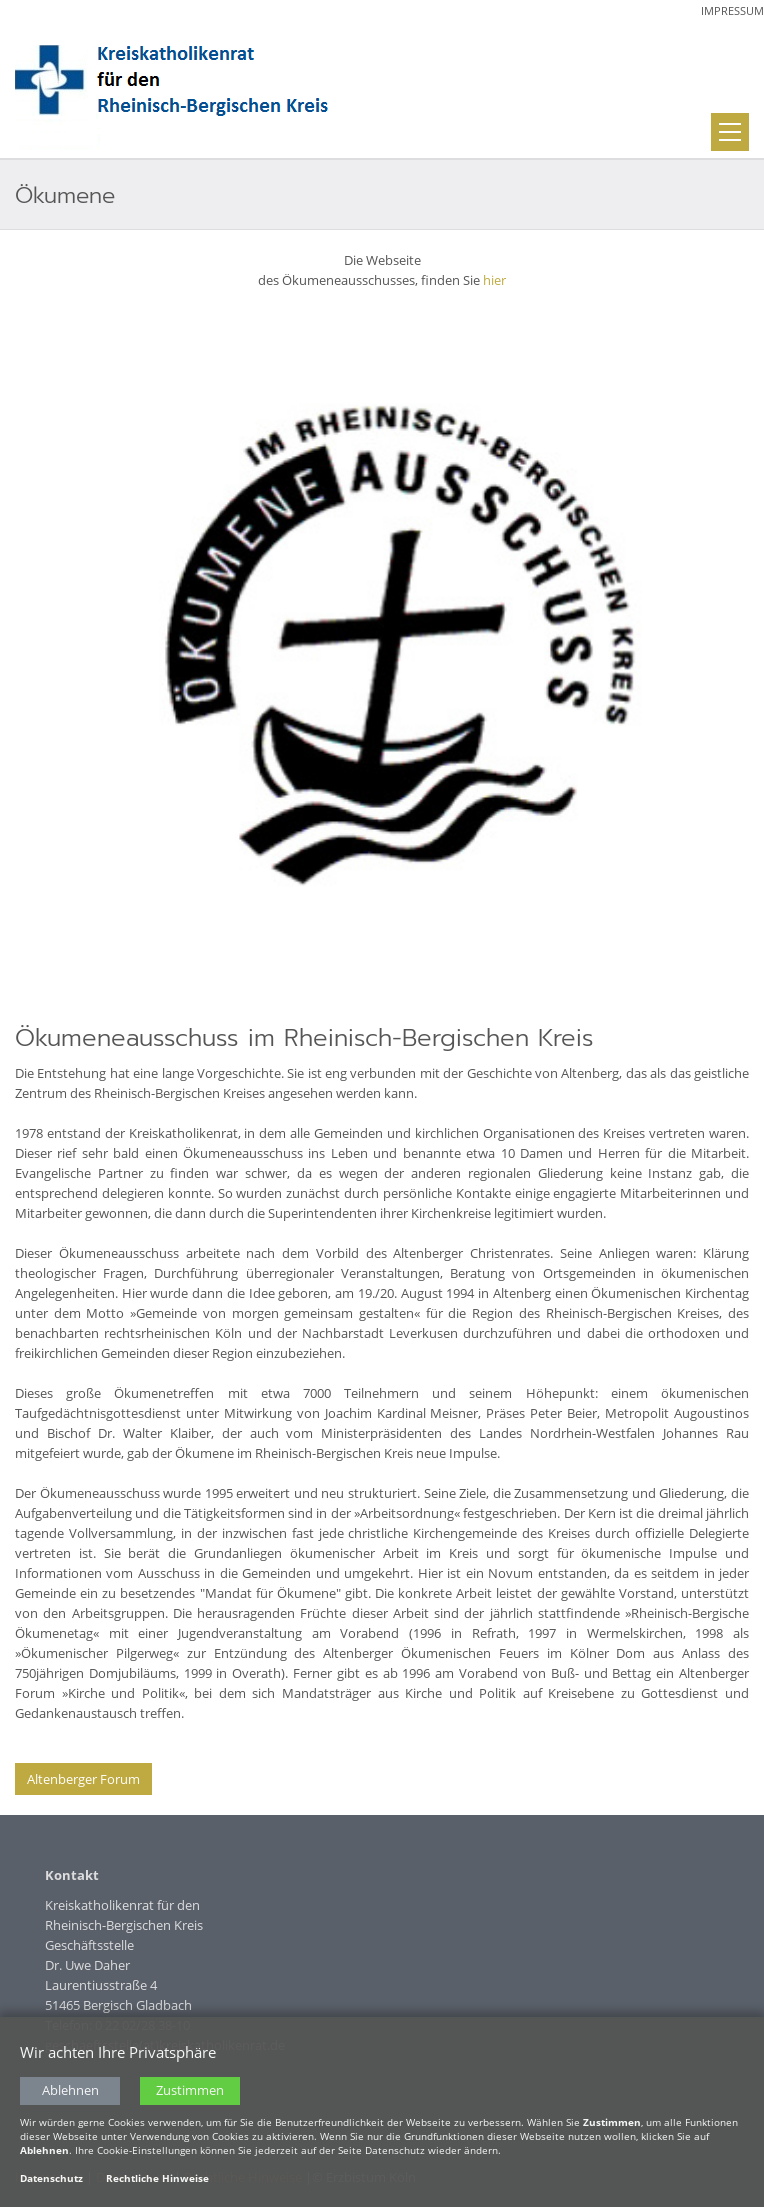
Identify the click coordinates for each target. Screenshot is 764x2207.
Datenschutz (51, 2182)
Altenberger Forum (83, 1779)
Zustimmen (190, 2094)
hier (494, 280)
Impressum (732, 10)
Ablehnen (70, 2094)
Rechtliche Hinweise (157, 2182)
